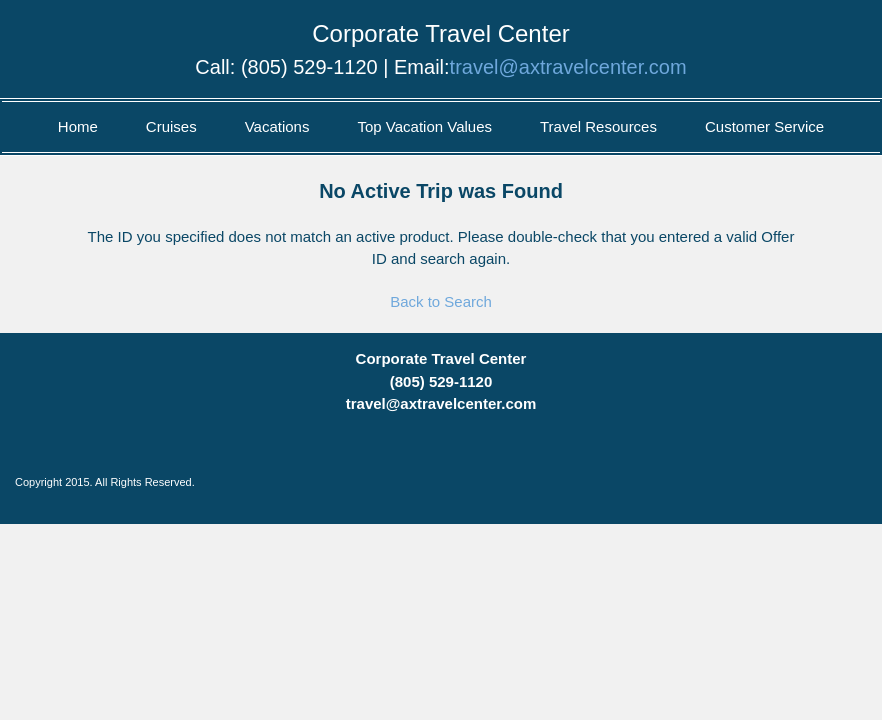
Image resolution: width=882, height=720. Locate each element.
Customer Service (764, 126)
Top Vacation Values (424, 126)
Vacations (277, 126)
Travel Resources (598, 126)
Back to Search (441, 301)
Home (78, 126)
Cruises (171, 126)
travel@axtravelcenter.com (568, 67)
